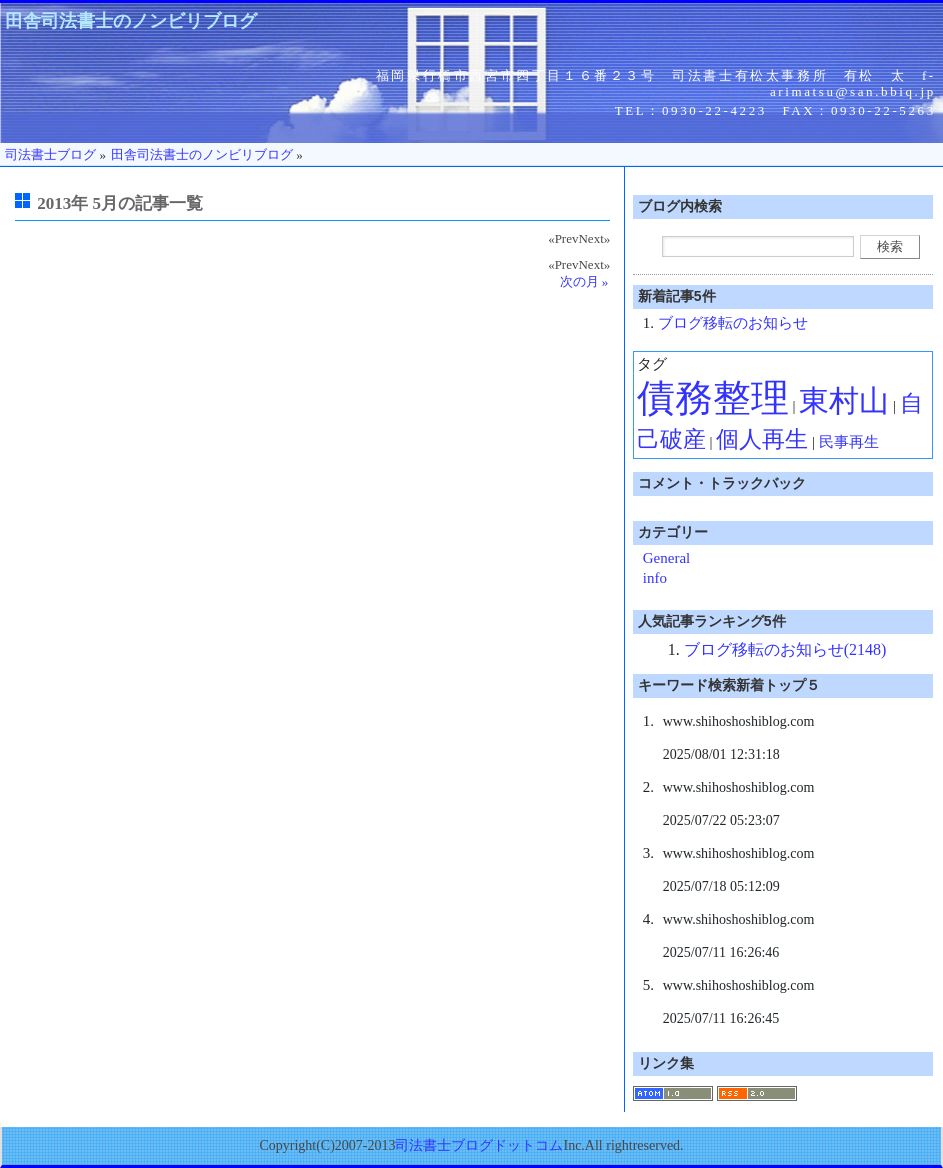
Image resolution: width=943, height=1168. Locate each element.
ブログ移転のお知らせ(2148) (785, 649)
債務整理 (713, 398)
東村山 (844, 400)
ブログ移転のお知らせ (733, 323)
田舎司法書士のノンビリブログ (131, 21)
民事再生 (849, 442)
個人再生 (762, 439)
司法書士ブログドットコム (479, 1145)
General (666, 558)
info (655, 578)
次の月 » (584, 281)
